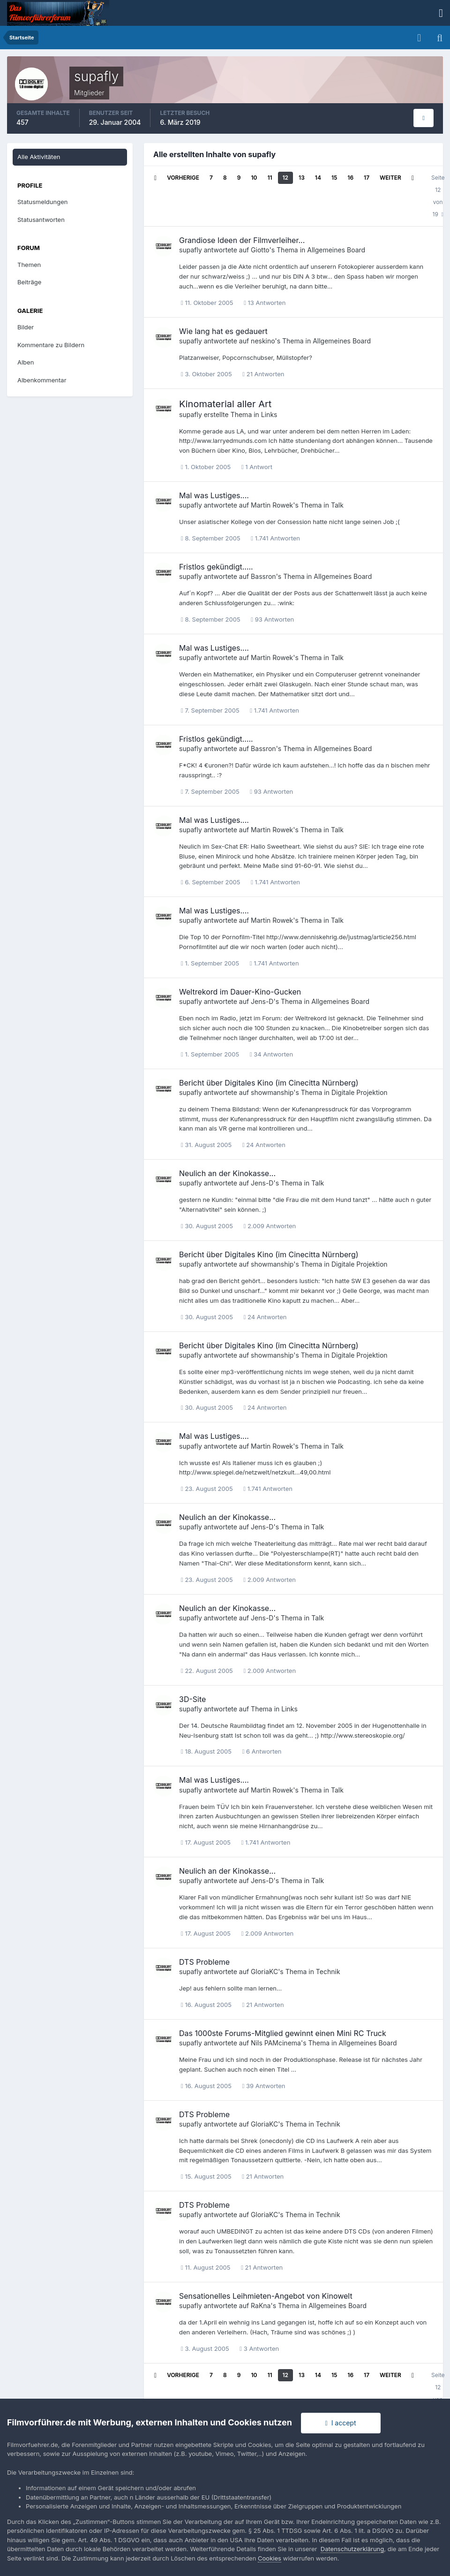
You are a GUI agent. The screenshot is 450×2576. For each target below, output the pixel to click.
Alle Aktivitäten (38, 156)
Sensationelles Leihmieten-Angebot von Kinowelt (265, 2296)
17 (366, 177)
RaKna (260, 2306)
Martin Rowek (272, 505)
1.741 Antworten (275, 538)
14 (318, 177)
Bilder (25, 327)
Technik (328, 1972)
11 (269, 177)
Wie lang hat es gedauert (223, 331)
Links (269, 414)
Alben (25, 362)
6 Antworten (262, 1751)
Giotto (260, 250)
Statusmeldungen (42, 201)
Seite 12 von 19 (437, 196)
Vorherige (183, 177)
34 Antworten (271, 1054)
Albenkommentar (42, 380)
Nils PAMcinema (276, 2043)
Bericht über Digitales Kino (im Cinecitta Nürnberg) (269, 1082)
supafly (190, 250)
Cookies (269, 2558)
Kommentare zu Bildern (50, 345)
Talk (337, 505)
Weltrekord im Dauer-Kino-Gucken (240, 991)
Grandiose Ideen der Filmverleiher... (242, 240)
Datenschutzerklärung (352, 2549)
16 (350, 177)
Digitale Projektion (359, 1092)
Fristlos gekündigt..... (216, 566)
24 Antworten (263, 1144)
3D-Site (192, 1699)
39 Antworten (263, 2086)
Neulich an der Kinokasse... (227, 1173)
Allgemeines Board (336, 250)
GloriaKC (264, 1972)
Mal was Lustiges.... (214, 495)
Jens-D (262, 1001)
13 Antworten (264, 302)
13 (302, 177)
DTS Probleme (204, 1962)
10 (254, 177)
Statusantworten (41, 219)
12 (286, 177)
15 (334, 177)
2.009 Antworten (270, 1226)
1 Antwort (256, 467)
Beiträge (29, 282)
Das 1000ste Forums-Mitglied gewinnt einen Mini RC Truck (282, 2033)
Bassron (263, 576)
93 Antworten (272, 619)
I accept (340, 2423)
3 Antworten (259, 2348)
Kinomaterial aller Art (225, 404)
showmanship (272, 1092)
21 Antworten (263, 374)
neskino (263, 341)
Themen (29, 264)
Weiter (390, 177)
